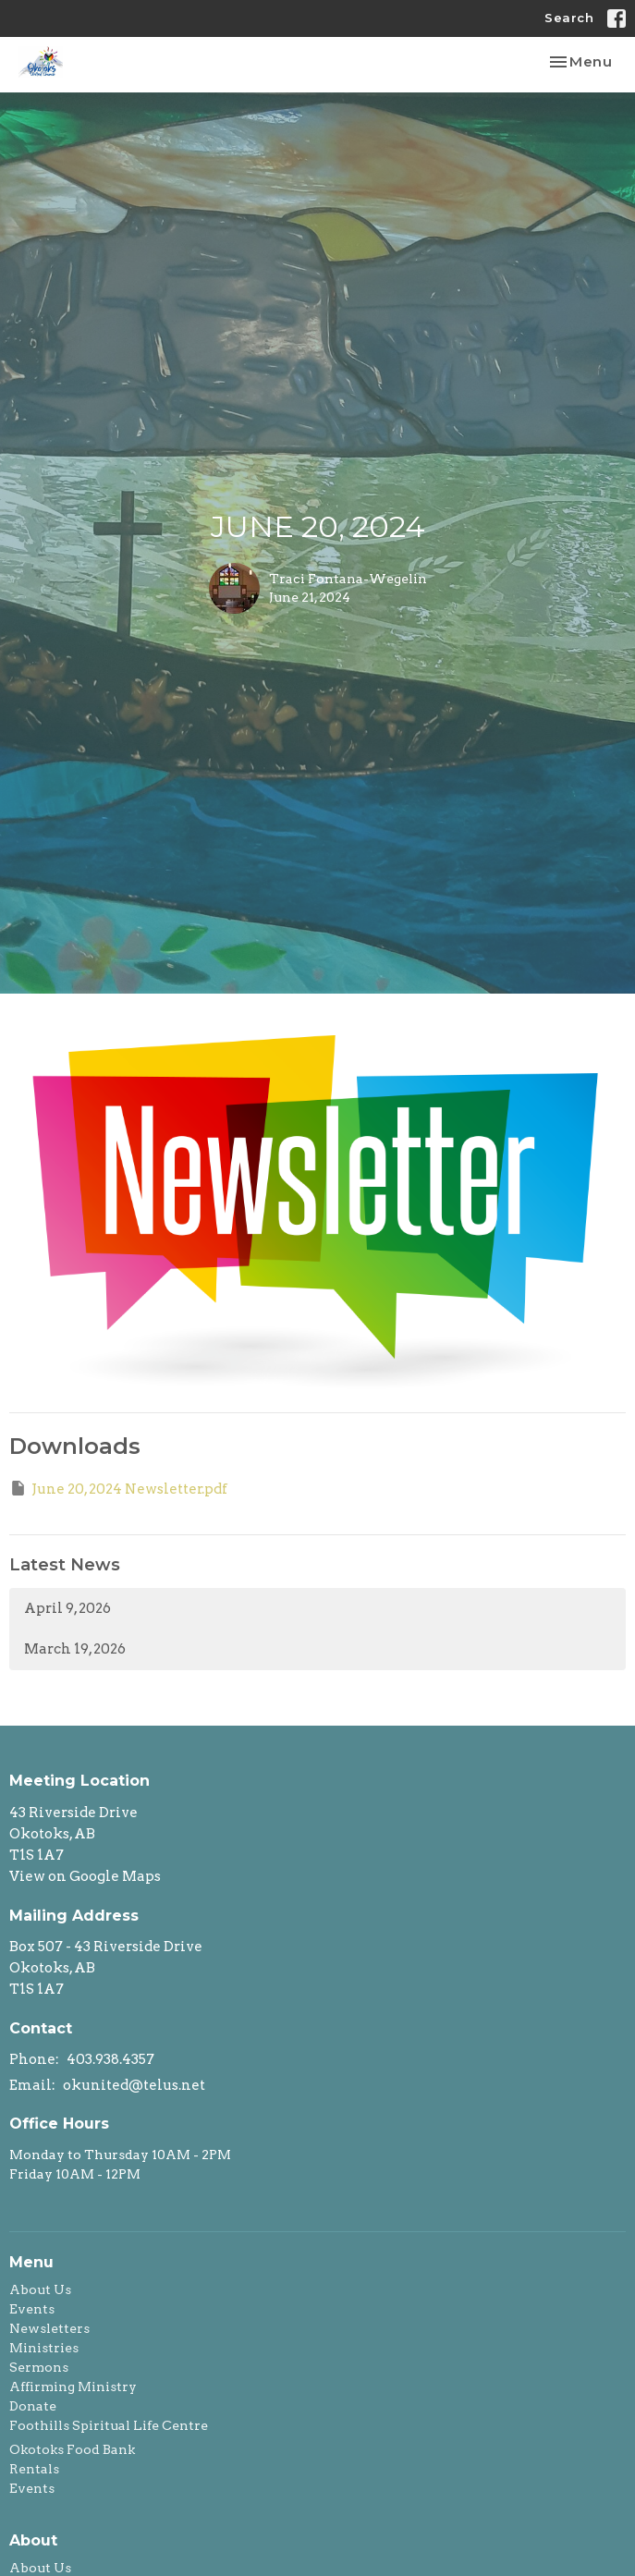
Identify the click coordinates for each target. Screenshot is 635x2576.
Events (32, 2308)
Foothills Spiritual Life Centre (108, 2425)
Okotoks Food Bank (72, 2449)
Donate (32, 2406)
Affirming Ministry (73, 2386)
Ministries (44, 2347)
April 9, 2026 (67, 1608)
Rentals (34, 2468)
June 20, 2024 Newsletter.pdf (118, 1488)
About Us (40, 2289)
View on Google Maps (85, 1876)
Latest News (64, 1565)
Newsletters (49, 2328)
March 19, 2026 (75, 1649)
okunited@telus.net (134, 2085)
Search (568, 17)
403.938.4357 (110, 2059)
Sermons (38, 2367)
